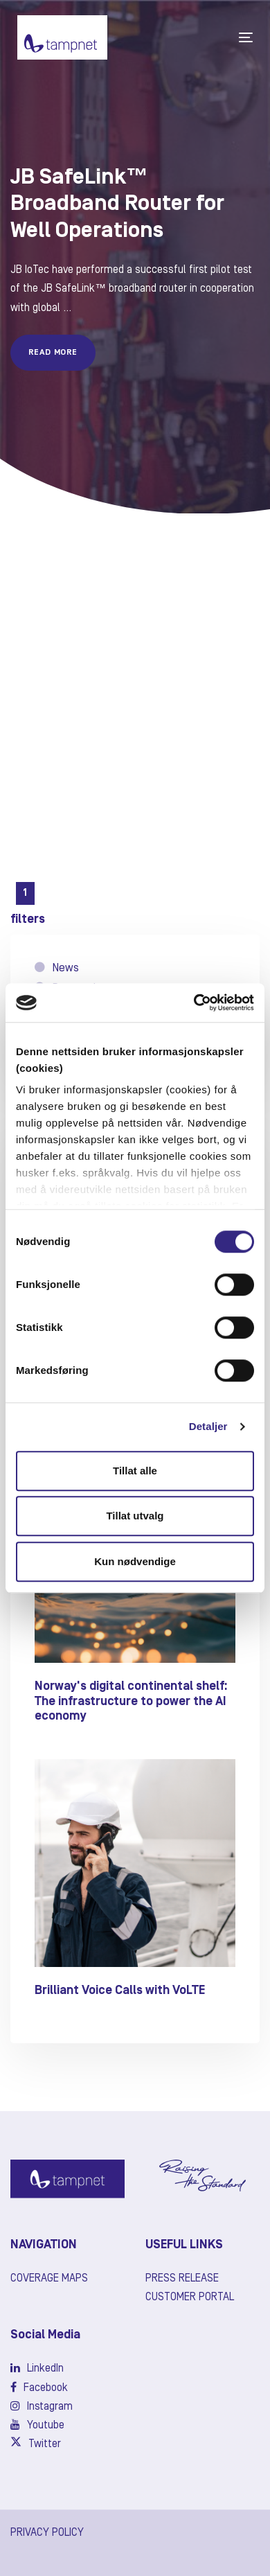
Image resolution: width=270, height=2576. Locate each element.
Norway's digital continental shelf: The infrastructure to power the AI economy (131, 1701)
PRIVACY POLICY (47, 2533)
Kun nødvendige (135, 1561)
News (57, 968)
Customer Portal (189, 2297)
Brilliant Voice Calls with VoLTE (120, 1990)
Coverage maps (49, 2279)
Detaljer (208, 1426)
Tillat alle (135, 1470)
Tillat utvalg (134, 1515)
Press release (182, 2279)
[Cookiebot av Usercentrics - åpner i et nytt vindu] (194, 1003)
